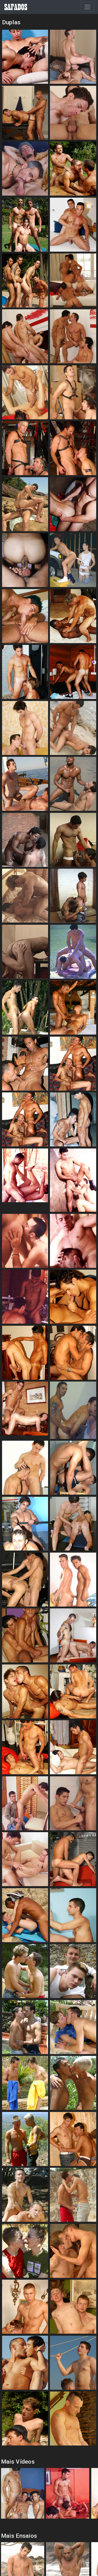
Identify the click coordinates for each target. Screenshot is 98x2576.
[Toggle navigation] (87, 7)
